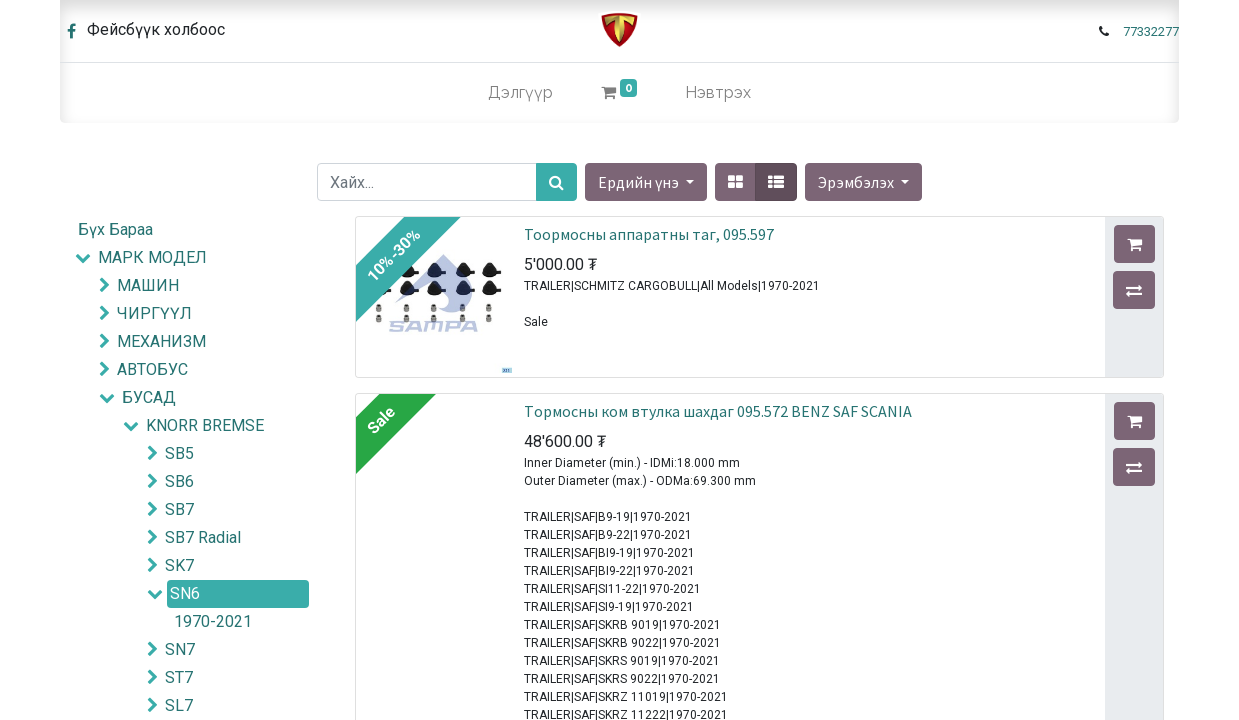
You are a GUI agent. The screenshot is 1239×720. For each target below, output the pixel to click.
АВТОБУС (152, 369)
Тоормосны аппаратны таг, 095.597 (649, 234)
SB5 (179, 453)
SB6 (179, 481)
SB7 (179, 509)
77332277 (1151, 31)
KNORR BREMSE (205, 425)
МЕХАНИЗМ (161, 341)
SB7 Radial (203, 537)
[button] (863, 182)
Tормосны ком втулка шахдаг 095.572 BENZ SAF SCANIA (718, 411)
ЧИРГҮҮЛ (154, 313)
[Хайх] (556, 182)
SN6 (185, 593)
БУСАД (149, 397)
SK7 (179, 565)
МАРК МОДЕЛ (152, 257)
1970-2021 (213, 621)
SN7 (180, 649)
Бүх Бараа (115, 229)
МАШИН (148, 285)
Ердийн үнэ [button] (640, 182)
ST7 (179, 677)
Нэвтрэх (718, 92)
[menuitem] (520, 93)
